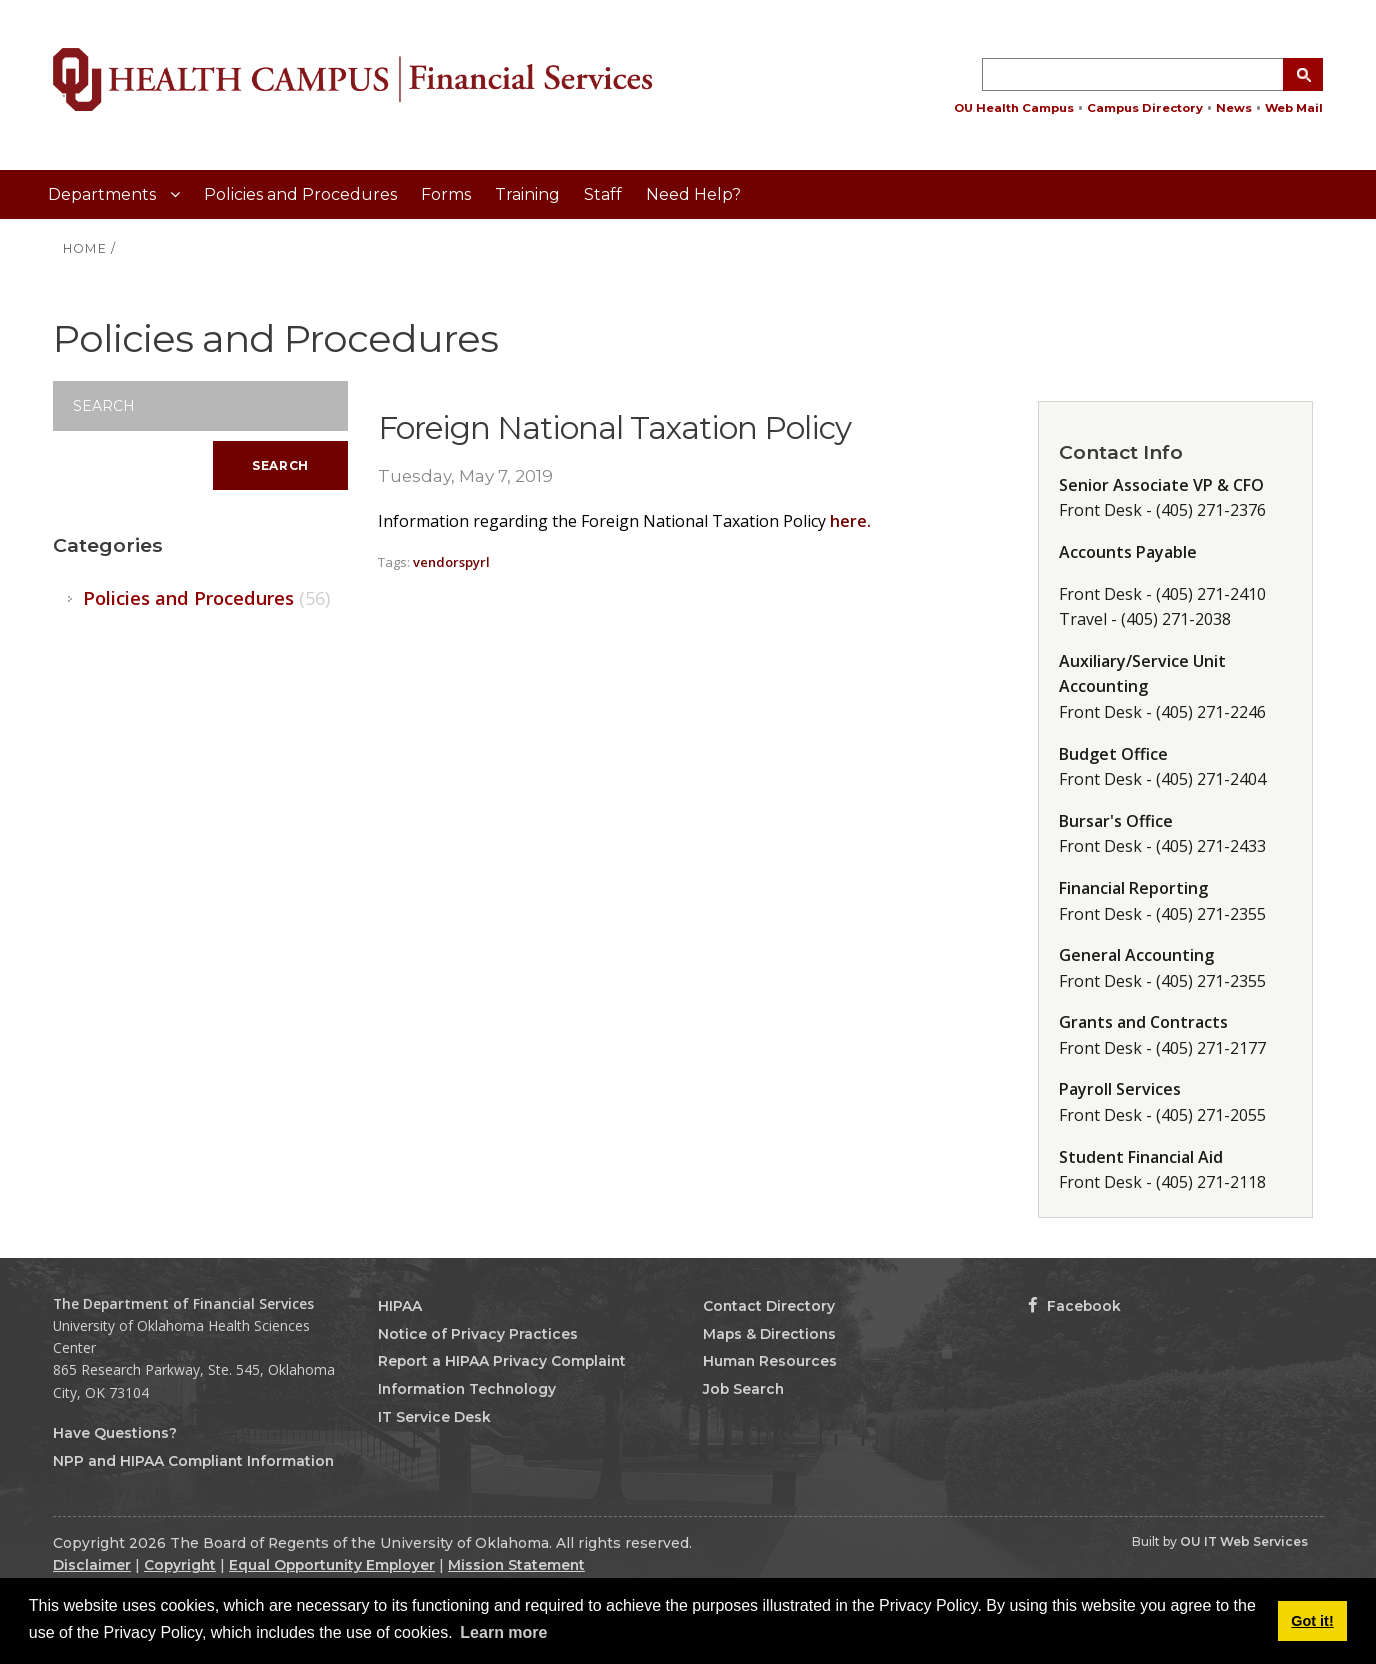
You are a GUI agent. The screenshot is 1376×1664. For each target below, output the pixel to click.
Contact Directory (769, 1306)
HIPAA (400, 1306)
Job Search (743, 1389)
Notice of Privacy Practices (478, 1334)
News (1234, 108)
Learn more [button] (503, 1632)
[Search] (200, 406)
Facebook (1074, 1306)
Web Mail (1294, 108)
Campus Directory (1145, 108)
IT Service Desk (434, 1417)
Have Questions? (115, 1433)
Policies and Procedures (300, 194)
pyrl (477, 562)
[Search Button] (1303, 74)
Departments (104, 194)
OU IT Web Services (1244, 1541)
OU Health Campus (1014, 108)
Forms (446, 194)
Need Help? (693, 194)
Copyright (180, 1565)
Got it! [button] (1312, 1621)
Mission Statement (516, 1565)
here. (850, 521)
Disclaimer (92, 1565)
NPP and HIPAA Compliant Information (193, 1461)
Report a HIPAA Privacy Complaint (502, 1361)
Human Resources (770, 1361)
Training (527, 194)
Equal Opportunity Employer (332, 1565)
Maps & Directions (769, 1334)
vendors (439, 562)
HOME (85, 248)
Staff (603, 194)
